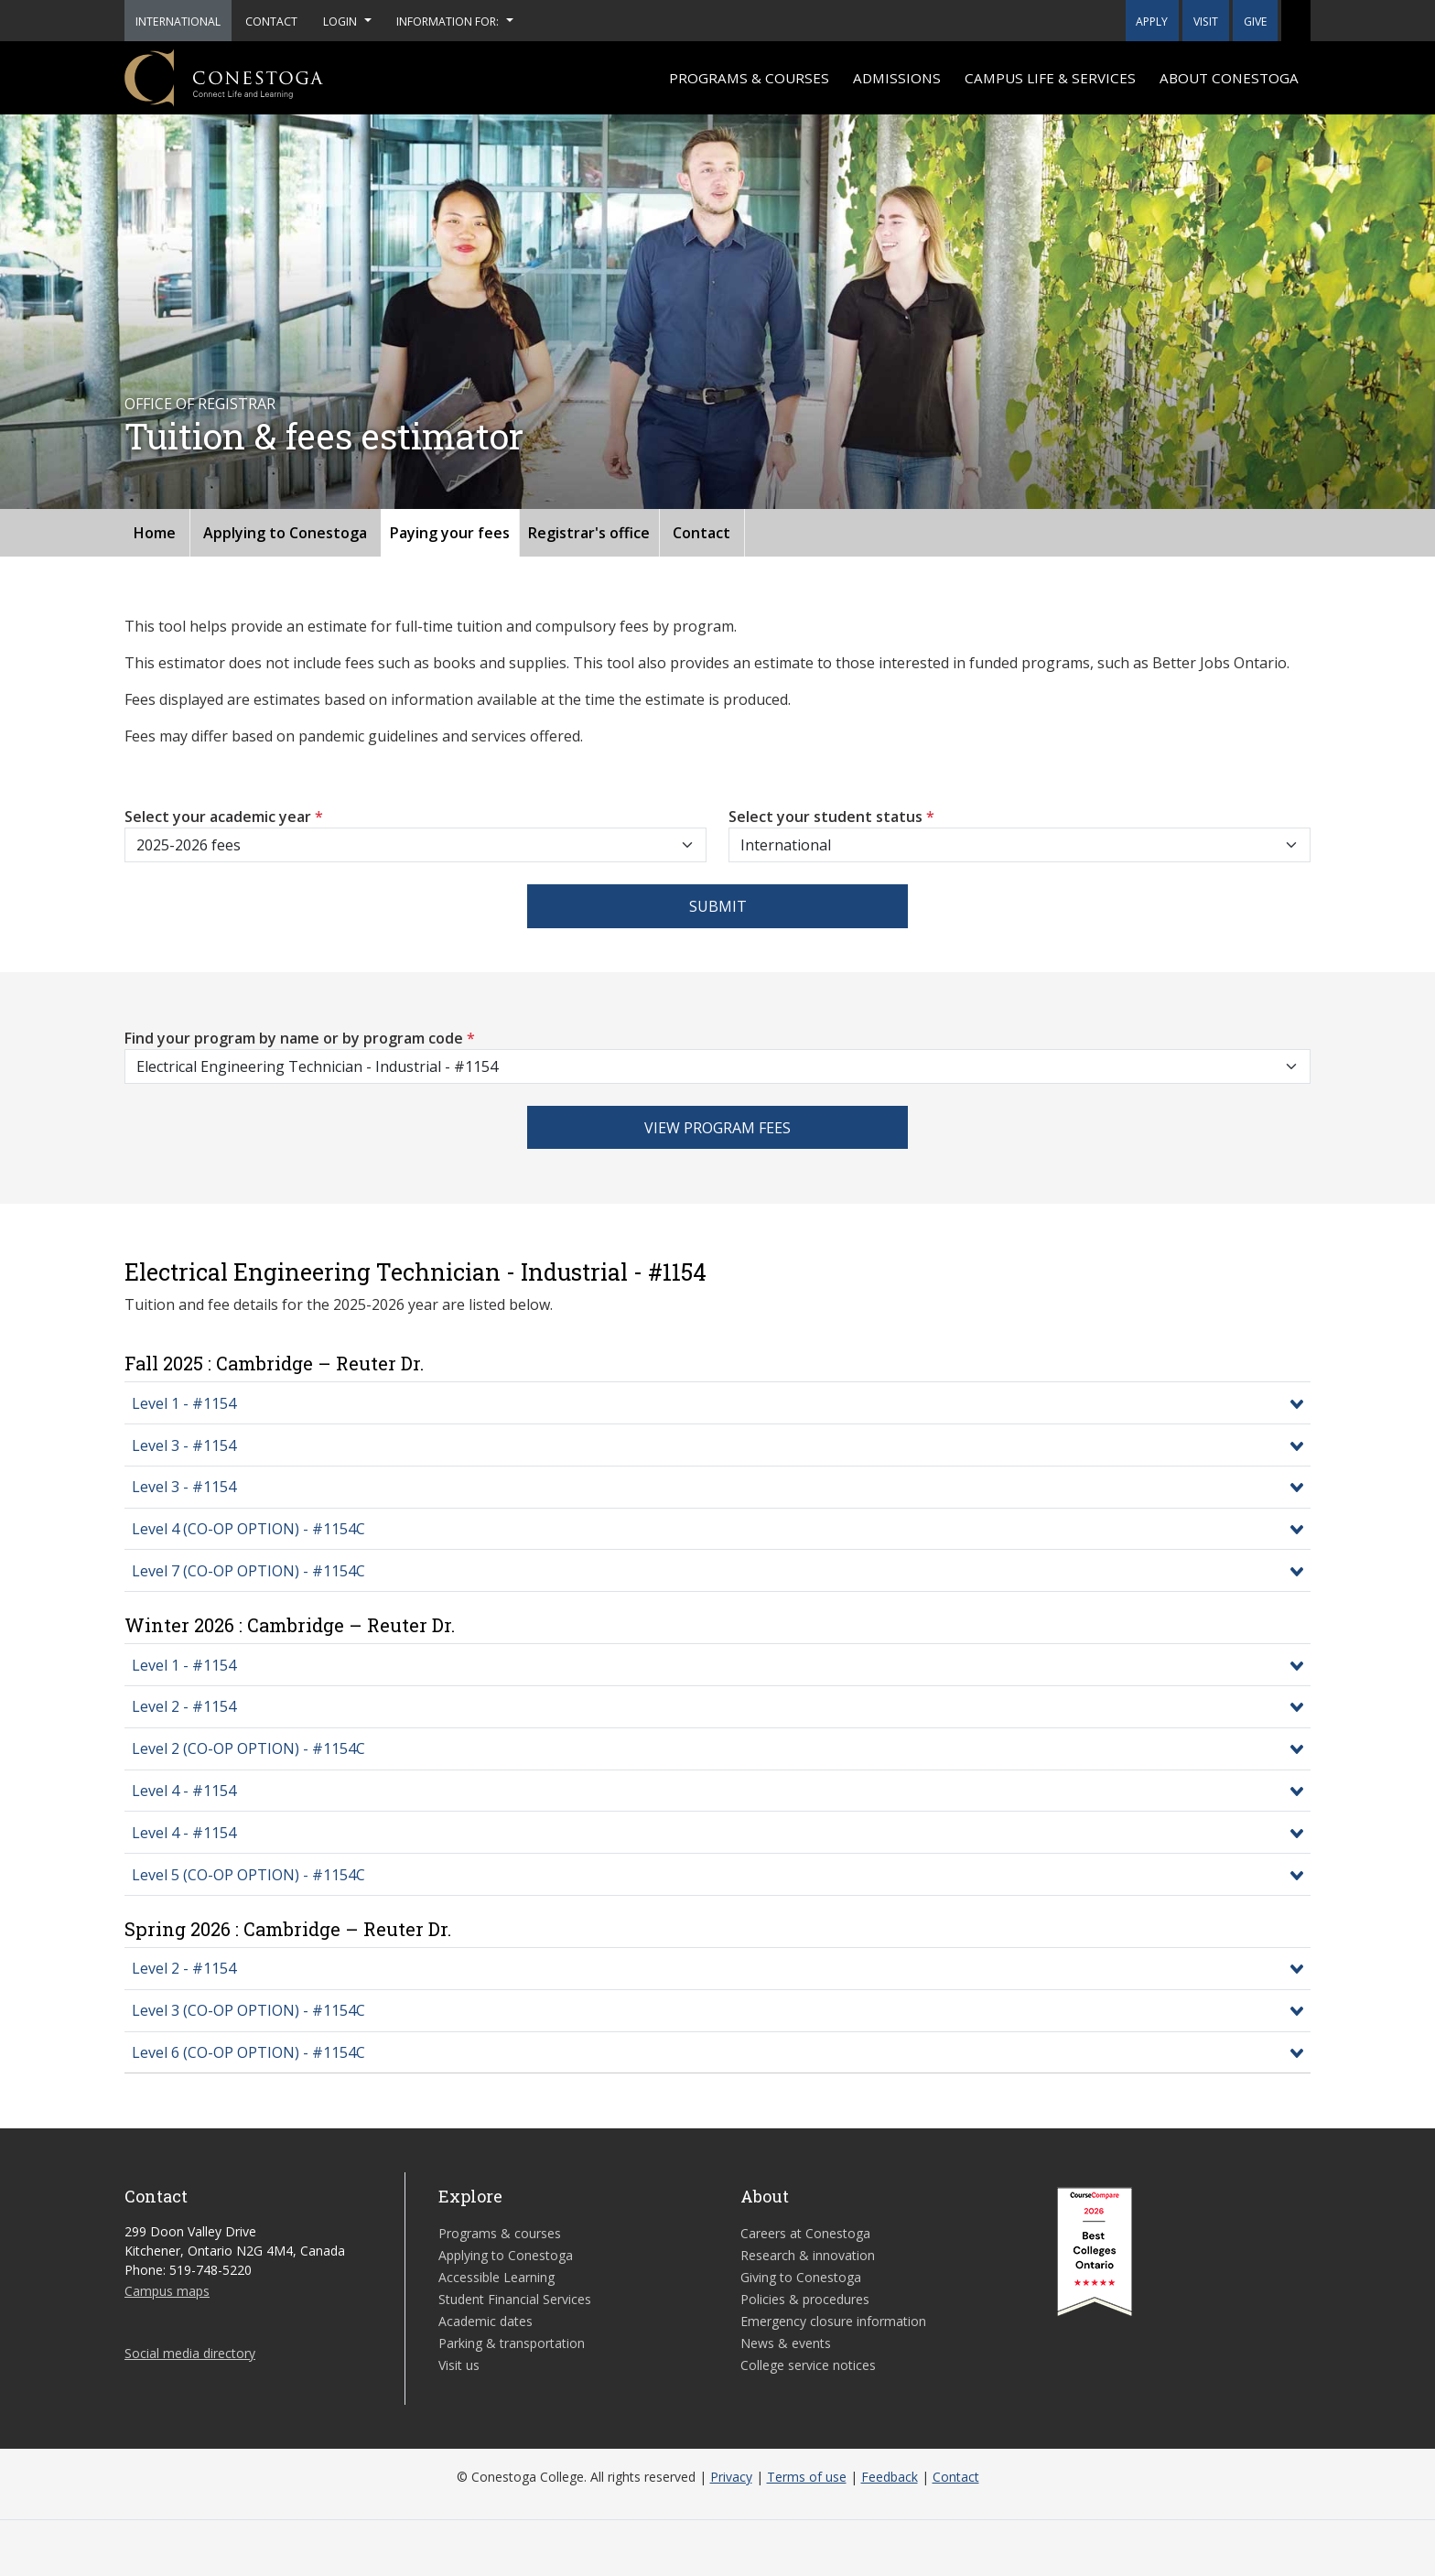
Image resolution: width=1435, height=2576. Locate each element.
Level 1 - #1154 (184, 1403)
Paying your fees (450, 533)
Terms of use (807, 2476)
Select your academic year (223, 816)
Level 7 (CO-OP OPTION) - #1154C (248, 1571)
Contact (701, 533)
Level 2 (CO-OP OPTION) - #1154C (248, 1748)
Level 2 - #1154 (184, 1706)
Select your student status (831, 816)
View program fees (717, 1128)
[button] (1296, 20)
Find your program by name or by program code (299, 1038)
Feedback (889, 2476)
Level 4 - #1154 (184, 1790)
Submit (718, 906)
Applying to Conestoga (285, 533)
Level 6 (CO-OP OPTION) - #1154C (248, 2052)
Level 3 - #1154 (184, 1445)
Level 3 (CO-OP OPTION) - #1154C (248, 2010)
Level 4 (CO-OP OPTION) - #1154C (248, 1529)
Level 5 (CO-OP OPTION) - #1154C (248, 1875)
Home (155, 533)
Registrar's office (589, 533)
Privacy (731, 2476)
